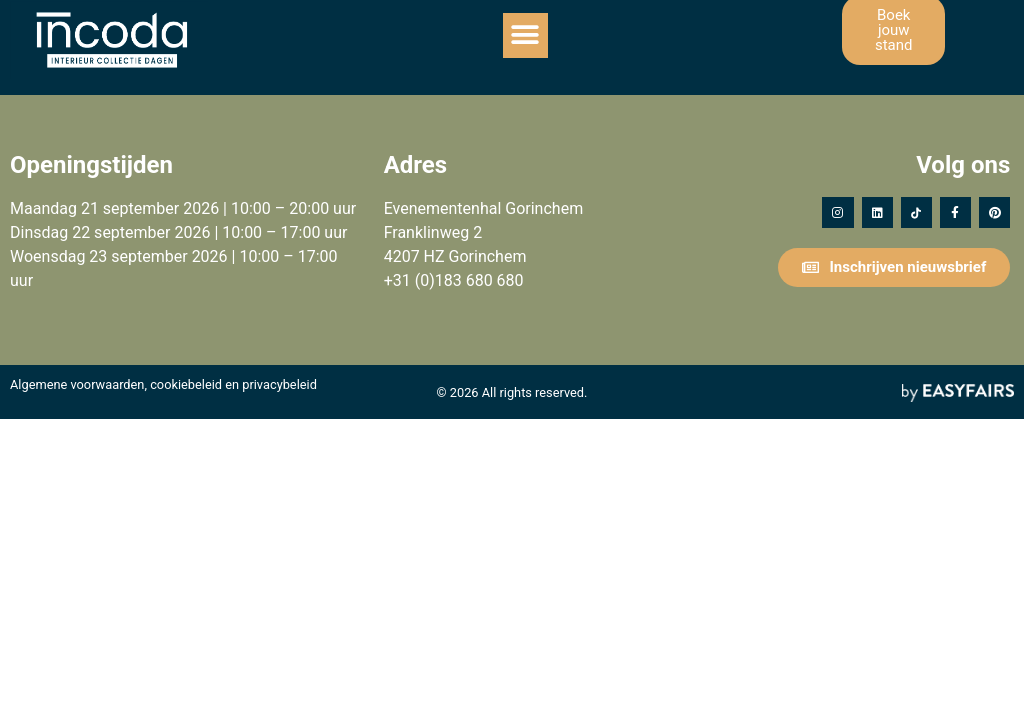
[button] (525, 35)
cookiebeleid (186, 384)
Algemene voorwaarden (77, 384)
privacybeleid (279, 384)
